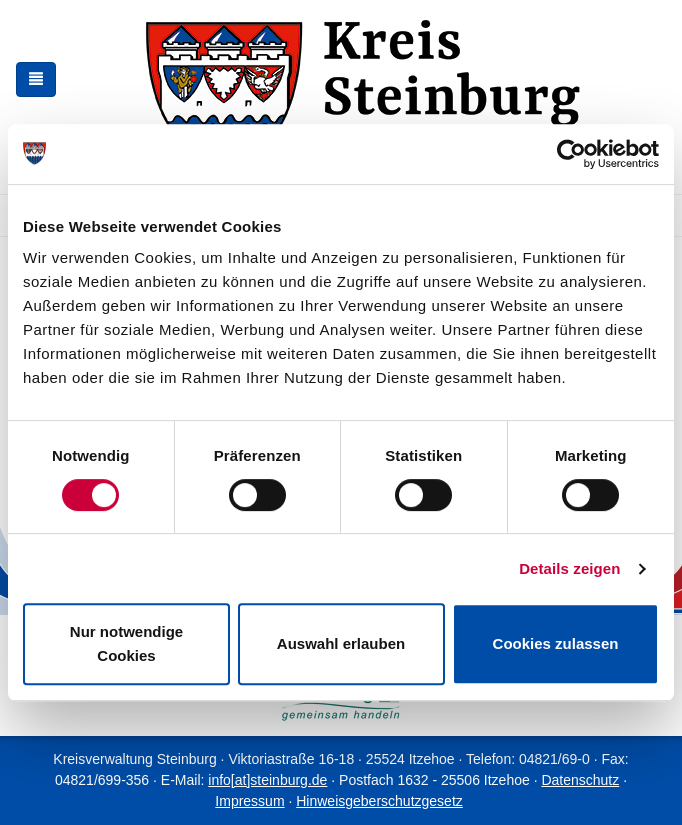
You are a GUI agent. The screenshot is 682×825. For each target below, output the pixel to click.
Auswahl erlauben (341, 643)
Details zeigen (569, 568)
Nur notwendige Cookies (126, 643)
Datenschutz (580, 780)
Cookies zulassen (556, 643)
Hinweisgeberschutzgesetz (379, 801)
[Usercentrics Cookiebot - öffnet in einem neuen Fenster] (571, 154)
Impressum (249, 801)
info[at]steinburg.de (267, 780)
